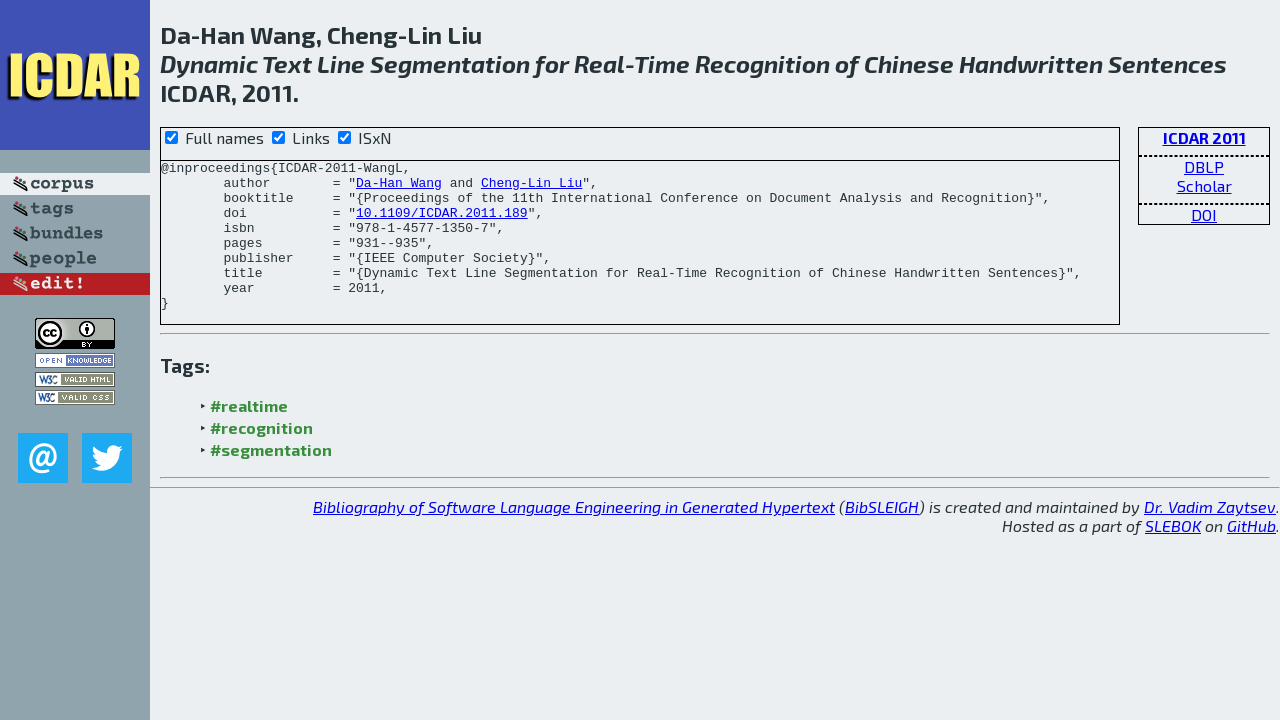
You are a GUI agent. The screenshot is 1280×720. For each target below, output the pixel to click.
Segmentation (450, 63)
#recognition (261, 457)
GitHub (1251, 555)
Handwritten (1031, 63)
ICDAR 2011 (1204, 137)
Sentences (1167, 63)
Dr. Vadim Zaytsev (1210, 536)
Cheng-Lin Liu (531, 188)
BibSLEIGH (882, 536)
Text (287, 63)
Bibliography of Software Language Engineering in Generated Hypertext (574, 536)
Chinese (909, 63)
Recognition (762, 63)
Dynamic (209, 63)
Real (599, 63)
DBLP (1204, 166)
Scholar (1204, 185)
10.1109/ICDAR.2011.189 (442, 224)
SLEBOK (1173, 555)
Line (341, 63)
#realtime (249, 435)
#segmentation (271, 479)
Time (662, 63)
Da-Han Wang (399, 188)
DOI (1204, 214)
